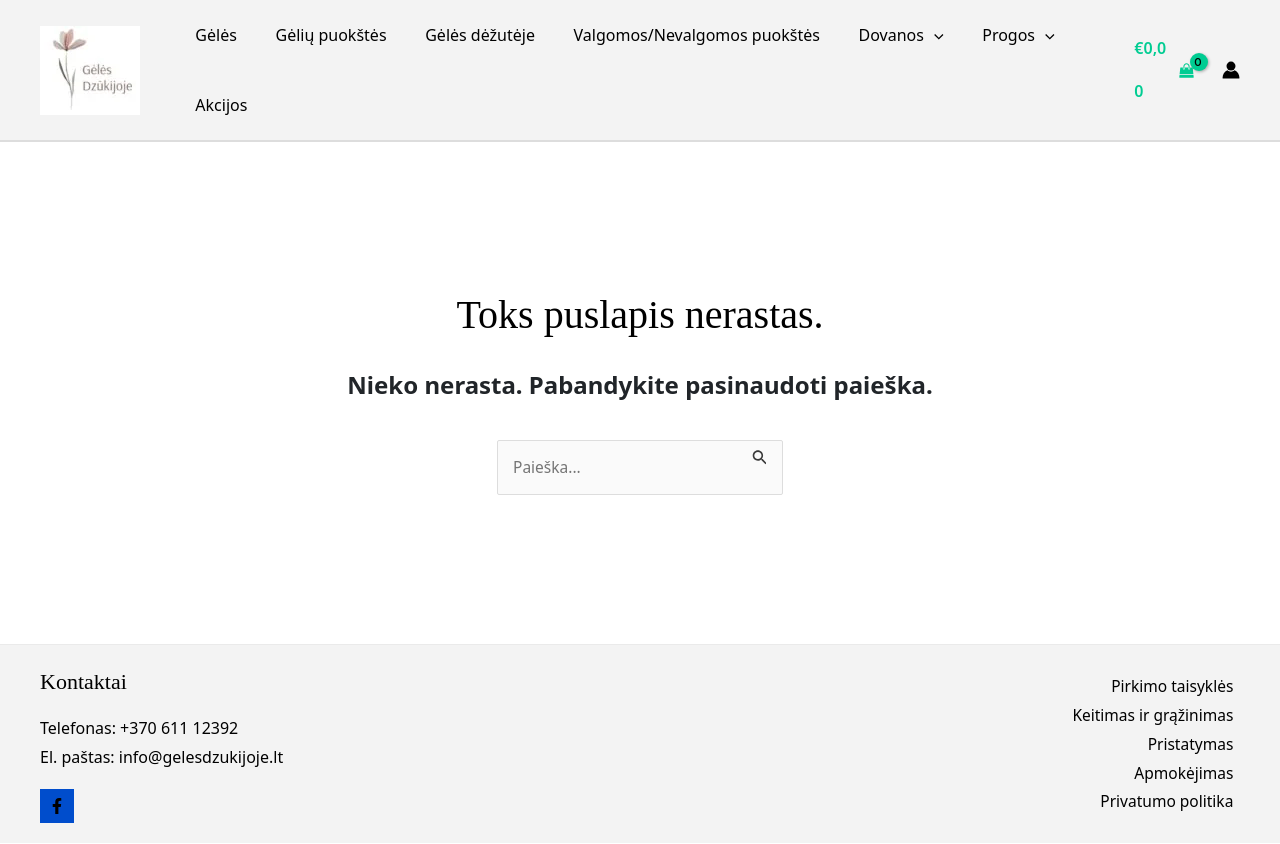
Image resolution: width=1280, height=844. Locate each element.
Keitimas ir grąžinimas (1157, 714)
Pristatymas (1196, 744)
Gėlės (213, 35)
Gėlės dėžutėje (464, 35)
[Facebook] (57, 807)
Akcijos (218, 105)
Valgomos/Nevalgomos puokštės (673, 35)
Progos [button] (982, 35)
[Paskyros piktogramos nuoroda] (1231, 70)
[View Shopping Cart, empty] (1162, 69)
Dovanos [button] (871, 35)
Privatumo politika (1171, 804)
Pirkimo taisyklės (1177, 685)
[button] (904, 35)
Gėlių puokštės (321, 35)
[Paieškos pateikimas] (762, 455)
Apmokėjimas (1189, 774)
